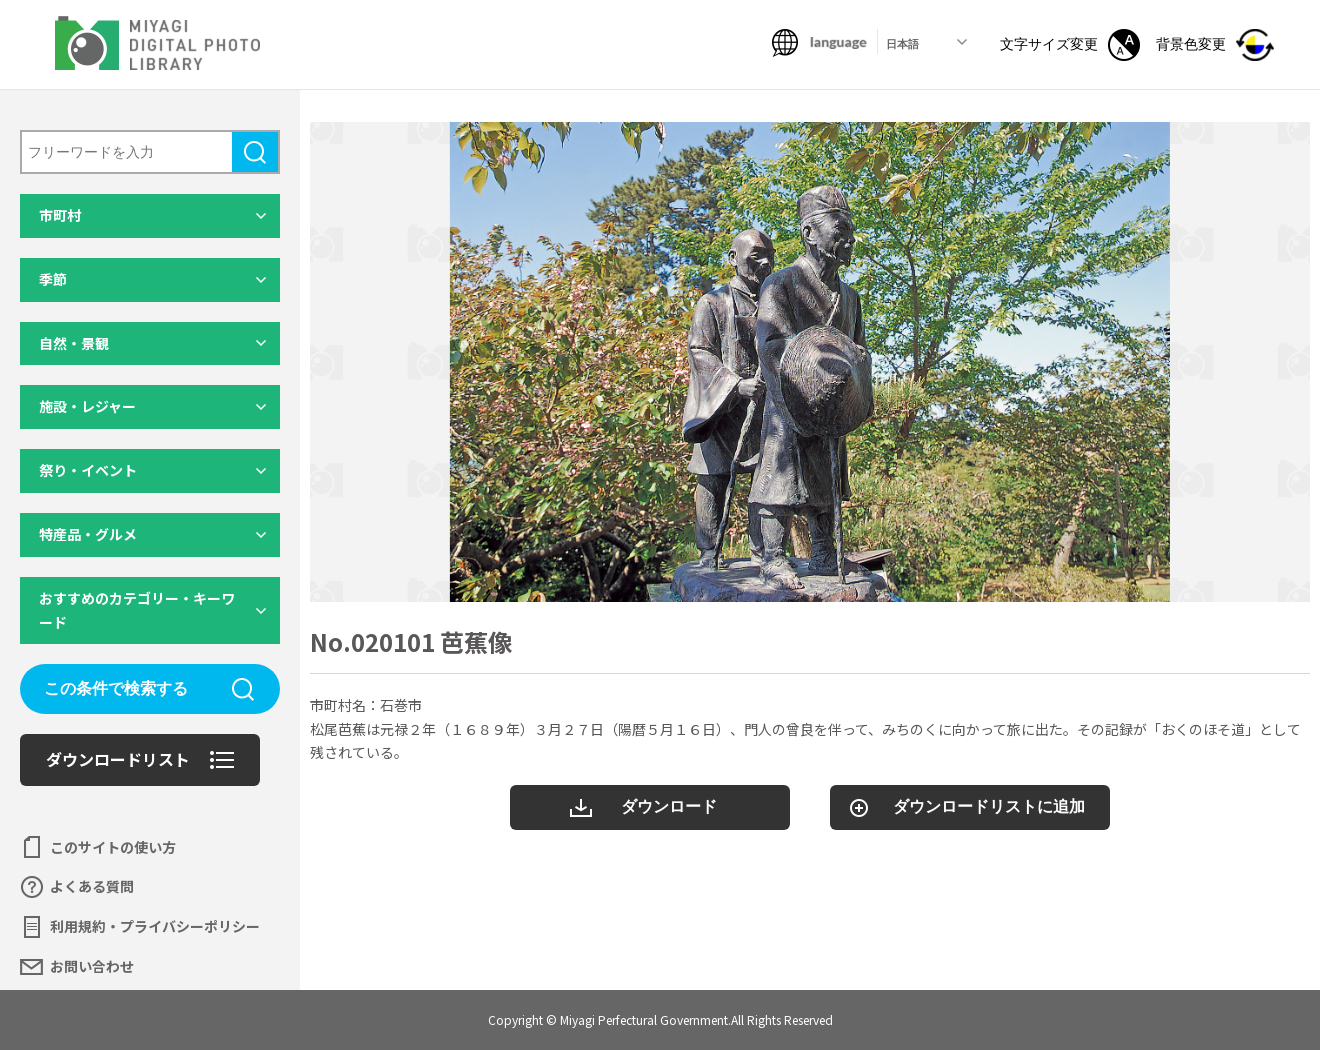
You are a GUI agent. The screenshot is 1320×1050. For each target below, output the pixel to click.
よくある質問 (92, 886)
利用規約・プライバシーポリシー (155, 926)
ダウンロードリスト (118, 759)
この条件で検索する (116, 688)
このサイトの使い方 (113, 847)
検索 (255, 152)
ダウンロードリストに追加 (989, 806)
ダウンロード (669, 806)
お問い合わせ (92, 966)
